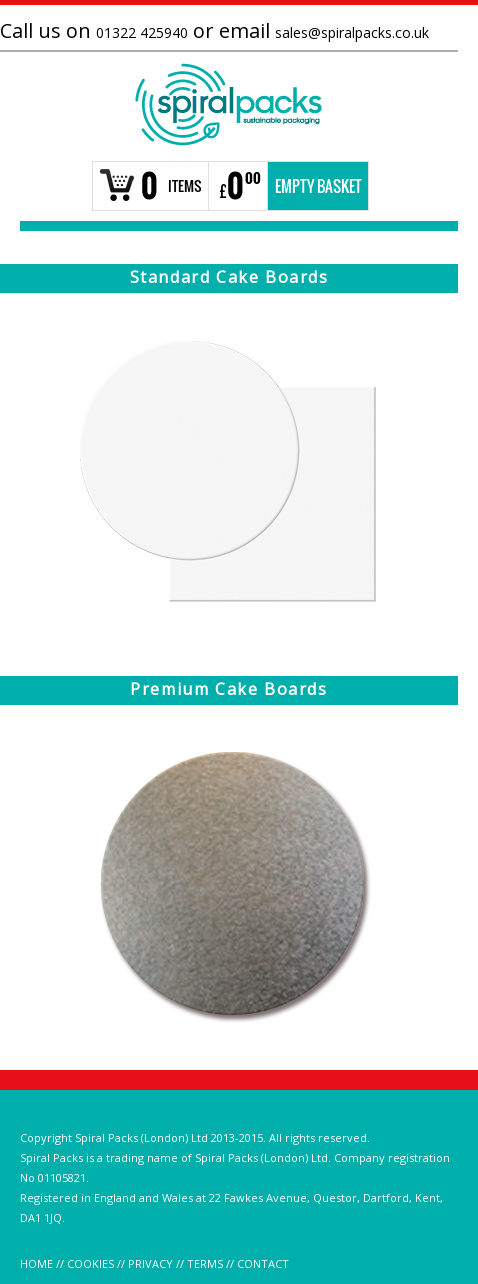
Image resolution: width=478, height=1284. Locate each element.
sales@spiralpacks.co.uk (352, 32)
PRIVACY (150, 1263)
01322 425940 (142, 32)
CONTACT (263, 1263)
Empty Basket (318, 186)
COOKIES (90, 1263)
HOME (36, 1263)
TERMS (205, 1263)
